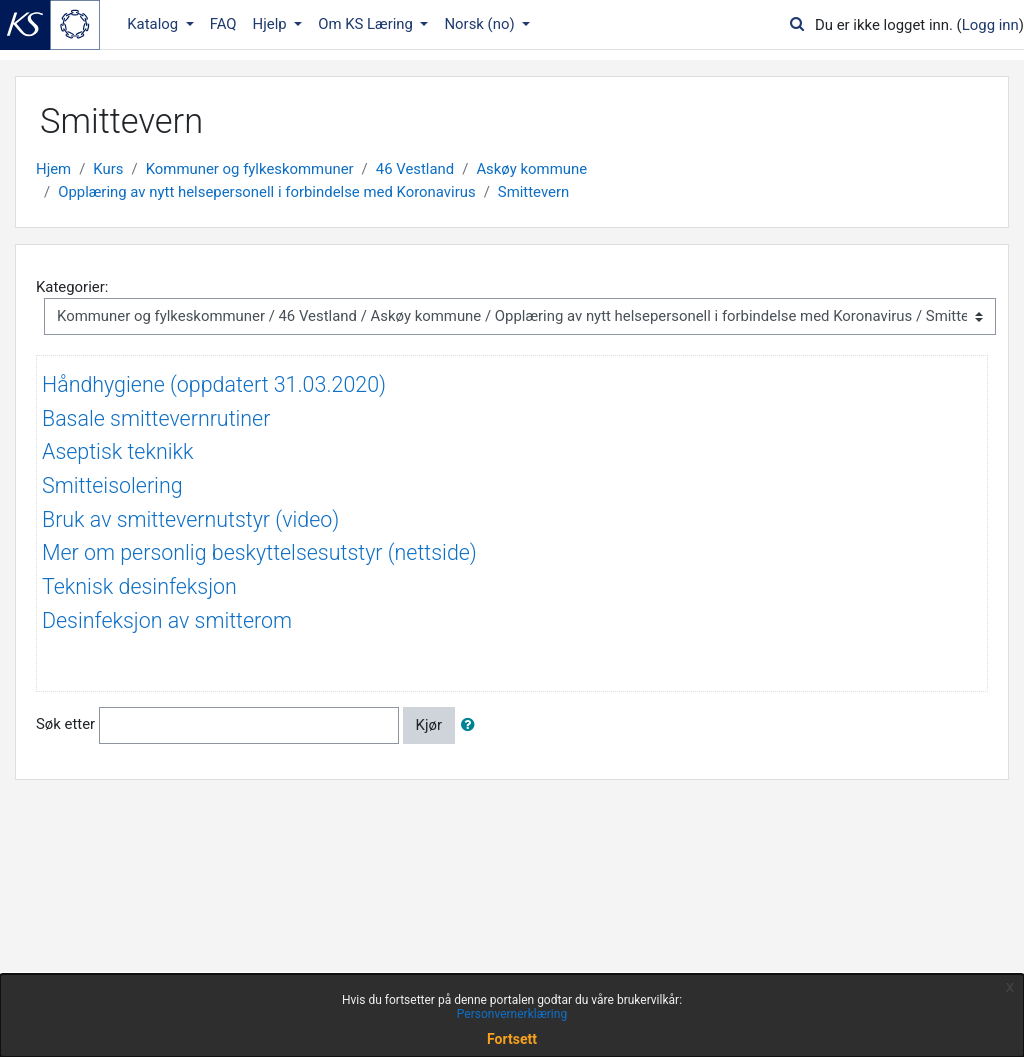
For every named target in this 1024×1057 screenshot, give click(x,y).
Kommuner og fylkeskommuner (250, 169)
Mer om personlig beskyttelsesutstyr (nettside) (259, 552)
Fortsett (512, 1039)
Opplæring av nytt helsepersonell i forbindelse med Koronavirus (266, 192)
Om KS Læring (367, 24)
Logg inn (990, 25)
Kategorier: (72, 287)
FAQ (223, 24)
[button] (472, 725)
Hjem (53, 169)
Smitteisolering (112, 485)
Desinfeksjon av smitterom (167, 620)
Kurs (108, 169)
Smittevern (533, 192)
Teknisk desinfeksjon (139, 586)
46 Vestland (415, 169)
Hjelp (272, 24)
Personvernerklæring (512, 1014)
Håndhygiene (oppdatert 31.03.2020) (214, 384)
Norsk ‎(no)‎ (481, 24)
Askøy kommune (531, 169)
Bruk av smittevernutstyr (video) (190, 519)
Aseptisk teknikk (118, 451)
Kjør (429, 725)
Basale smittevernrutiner (156, 418)
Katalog (154, 24)
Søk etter (65, 724)
